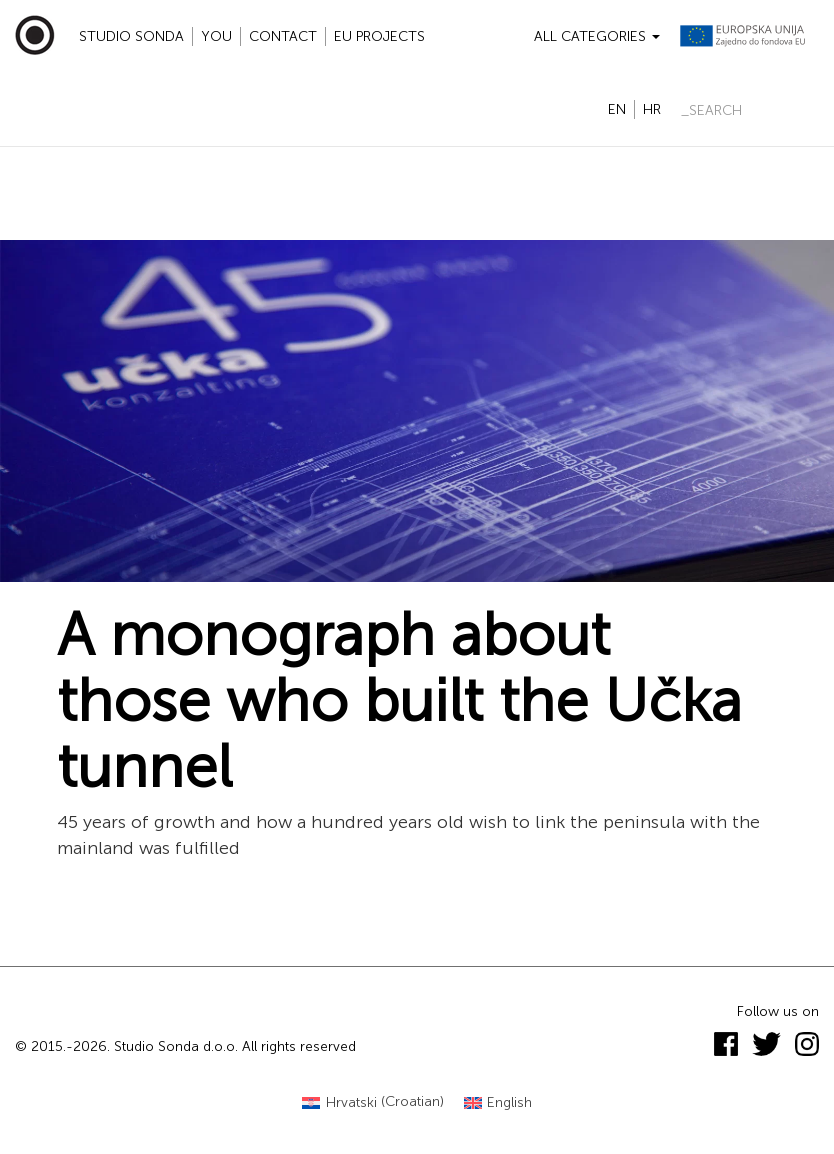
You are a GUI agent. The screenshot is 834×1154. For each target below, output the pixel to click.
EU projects (379, 36)
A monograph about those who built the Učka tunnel (399, 701)
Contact (283, 36)
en (617, 109)
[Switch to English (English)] (498, 1102)
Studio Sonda (131, 36)
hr (652, 109)
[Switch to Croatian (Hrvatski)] (373, 1102)
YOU (216, 36)
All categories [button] (597, 36)
